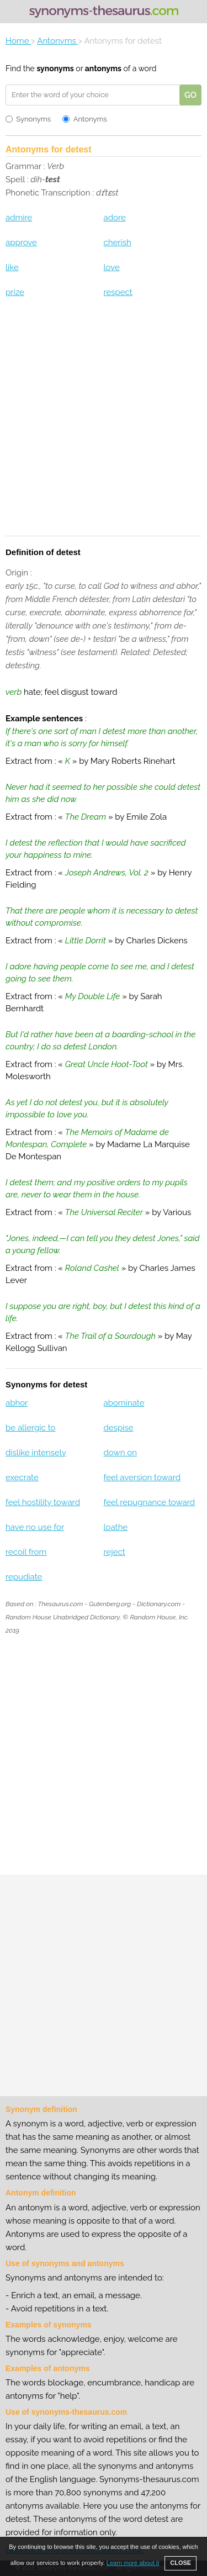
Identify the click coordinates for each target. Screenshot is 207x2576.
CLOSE (180, 2562)
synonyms (54, 68)
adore (114, 218)
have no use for (35, 1527)
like (12, 267)
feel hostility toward (43, 1502)
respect (117, 292)
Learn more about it (133, 2562)
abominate (123, 1403)
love (111, 267)
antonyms (103, 68)
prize (15, 292)
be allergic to (31, 1428)
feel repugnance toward (149, 1502)
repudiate (24, 1577)
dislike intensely (36, 1453)
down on (119, 1453)
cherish (117, 242)
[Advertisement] (103, 423)
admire (19, 218)
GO (190, 95)
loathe (115, 1527)
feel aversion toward (142, 1477)
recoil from (26, 1552)
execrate (22, 1477)
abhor (17, 1403)
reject (114, 1552)
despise (118, 1428)
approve (21, 242)
